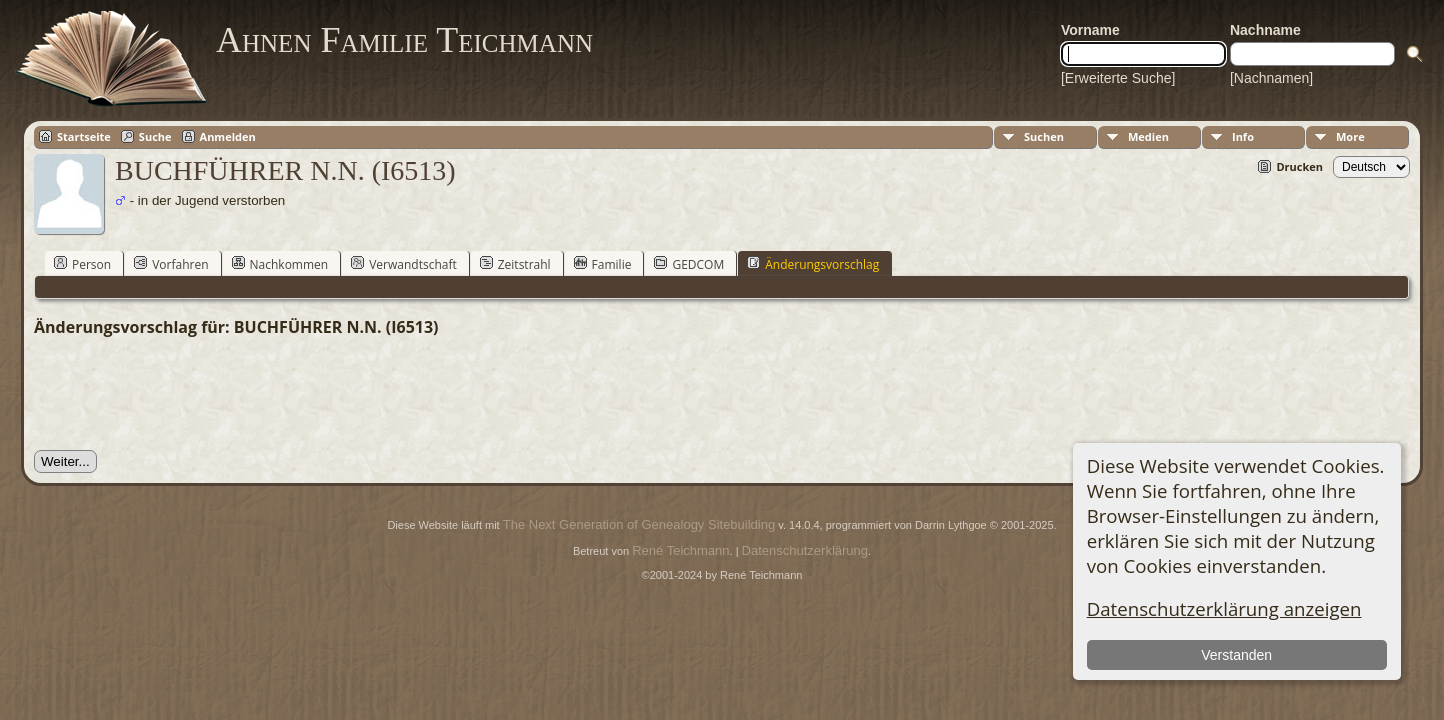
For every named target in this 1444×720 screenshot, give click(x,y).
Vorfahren (171, 264)
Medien (1148, 136)
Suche (155, 136)
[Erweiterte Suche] (1118, 78)
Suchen (1044, 136)
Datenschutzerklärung (805, 550)
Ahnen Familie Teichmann (404, 40)
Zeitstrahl (515, 264)
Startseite (84, 136)
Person (82, 264)
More (1350, 136)
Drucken (1299, 166)
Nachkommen (280, 264)
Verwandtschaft (404, 264)
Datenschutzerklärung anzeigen (1224, 608)
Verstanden (1236, 655)
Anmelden (228, 136)
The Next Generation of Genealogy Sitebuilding (639, 524)
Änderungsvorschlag (813, 264)
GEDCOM (689, 264)
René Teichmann (680, 550)
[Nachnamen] (1271, 78)
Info (1243, 136)
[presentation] (186, 394)
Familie (603, 264)
